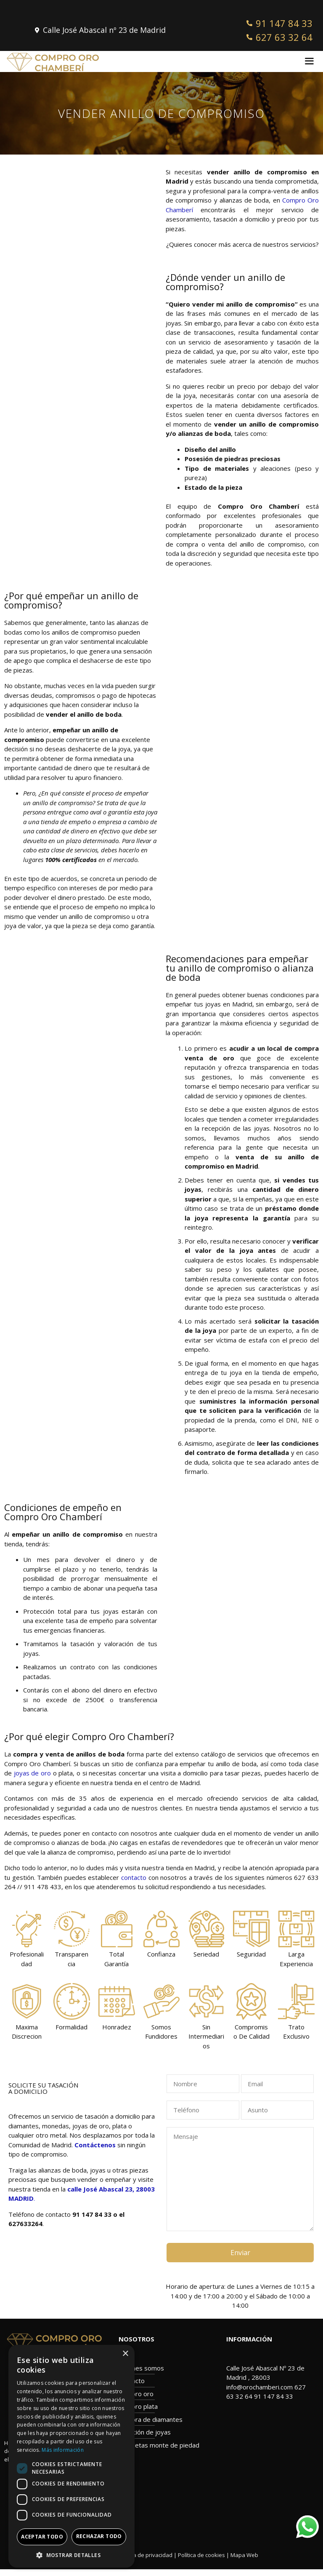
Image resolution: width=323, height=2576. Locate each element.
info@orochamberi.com (259, 2387)
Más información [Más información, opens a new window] (63, 2449)
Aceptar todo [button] (42, 2536)
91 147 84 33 (273, 2396)
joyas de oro (32, 1773)
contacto (133, 1877)
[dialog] (71, 2456)
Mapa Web (244, 2555)
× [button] (125, 2354)
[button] (71, 2555)
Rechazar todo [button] (99, 2536)
